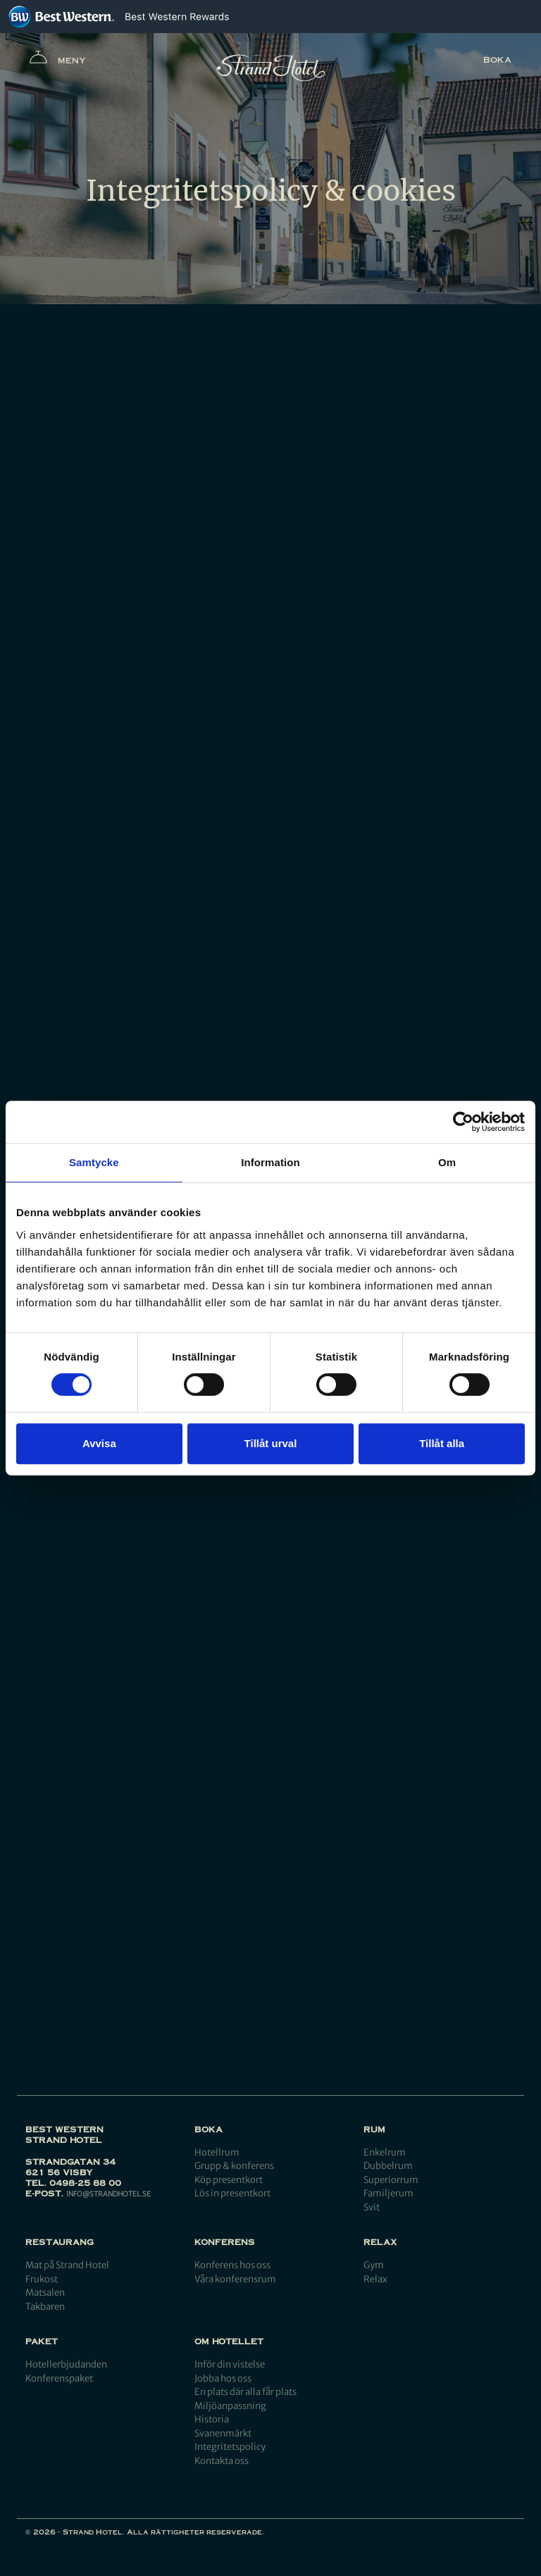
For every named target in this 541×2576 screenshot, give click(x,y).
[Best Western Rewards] (177, 16)
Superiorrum (390, 2180)
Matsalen (45, 2293)
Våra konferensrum (235, 2279)
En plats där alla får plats (245, 2392)
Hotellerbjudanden (66, 2364)
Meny (58, 60)
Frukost (41, 2279)
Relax (375, 2279)
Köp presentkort (228, 2180)
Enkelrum (384, 2152)
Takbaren (45, 2307)
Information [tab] (270, 1162)
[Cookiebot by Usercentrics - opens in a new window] (463, 1121)
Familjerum (388, 2193)
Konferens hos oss (232, 2265)
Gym (373, 2265)
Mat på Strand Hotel (67, 2265)
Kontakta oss (221, 2461)
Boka (497, 59)
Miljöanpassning (230, 2406)
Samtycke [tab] (94, 1162)
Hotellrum (217, 2152)
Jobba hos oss (222, 2378)
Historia (211, 2419)
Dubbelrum (388, 2166)
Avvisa (99, 1443)
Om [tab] (447, 1162)
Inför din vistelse (229, 2364)
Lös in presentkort (232, 2193)
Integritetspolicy (230, 2447)
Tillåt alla (441, 1443)
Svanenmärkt (222, 2433)
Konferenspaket (59, 2378)
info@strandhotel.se (108, 2194)
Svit (371, 2207)
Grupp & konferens (234, 2166)
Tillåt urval (270, 1443)
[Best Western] (61, 16)
